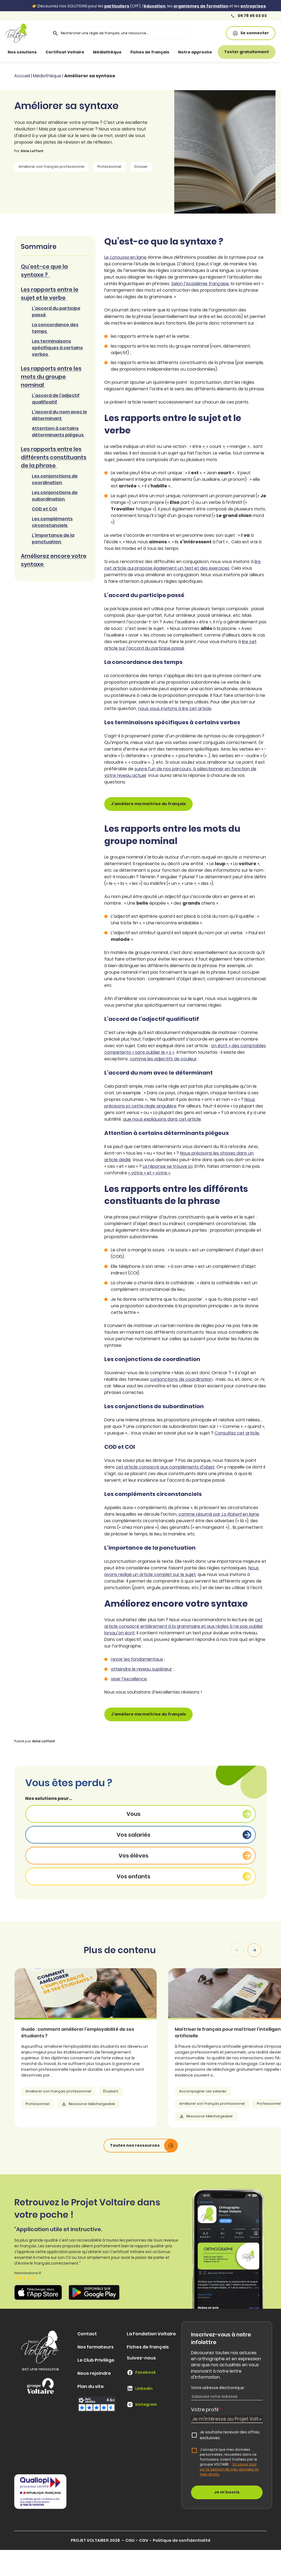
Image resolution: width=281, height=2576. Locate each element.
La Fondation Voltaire (151, 2334)
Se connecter (250, 33)
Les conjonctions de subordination (55, 495)
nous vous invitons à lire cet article (174, 708)
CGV (143, 2540)
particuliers (116, 6)
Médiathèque (107, 52)
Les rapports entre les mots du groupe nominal (51, 377)
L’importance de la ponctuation (53, 538)
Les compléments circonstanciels (52, 522)
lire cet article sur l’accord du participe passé (180, 644)
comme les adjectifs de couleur (163, 1059)
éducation (154, 6)
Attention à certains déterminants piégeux (58, 431)
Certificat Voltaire (65, 52)
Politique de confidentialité (181, 2540)
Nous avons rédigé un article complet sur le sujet (181, 1571)
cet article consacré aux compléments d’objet (165, 1467)
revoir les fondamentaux (137, 1659)
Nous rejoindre (94, 2373)
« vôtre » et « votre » (149, 1173)
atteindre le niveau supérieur (141, 1669)
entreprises (253, 6)
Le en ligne (125, 257)
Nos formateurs (95, 2347)
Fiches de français (149, 52)
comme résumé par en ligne (218, 1514)
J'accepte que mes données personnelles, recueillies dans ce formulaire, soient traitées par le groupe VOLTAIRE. (229, 2461)
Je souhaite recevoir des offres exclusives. (230, 2435)
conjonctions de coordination (181, 1379)
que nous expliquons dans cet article (162, 1119)
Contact (87, 2334)
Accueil (22, 76)
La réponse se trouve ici (168, 1166)
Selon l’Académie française (200, 283)
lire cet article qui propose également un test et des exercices (182, 564)
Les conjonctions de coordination (55, 479)
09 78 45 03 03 (249, 15)
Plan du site (90, 2386)
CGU (129, 2540)
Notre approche (195, 52)
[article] (111, 2048)
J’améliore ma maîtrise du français (148, 803)
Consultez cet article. (237, 1433)
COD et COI (45, 509)
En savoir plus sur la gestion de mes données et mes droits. (229, 2469)
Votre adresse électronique (219, 2387)
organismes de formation (200, 6)
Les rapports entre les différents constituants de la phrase (53, 457)
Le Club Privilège (95, 2360)
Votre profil (206, 2409)
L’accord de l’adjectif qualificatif (56, 398)
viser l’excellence (129, 1679)
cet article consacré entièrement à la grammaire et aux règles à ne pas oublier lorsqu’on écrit (183, 1626)
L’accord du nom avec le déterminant (59, 415)
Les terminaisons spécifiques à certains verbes (57, 347)
